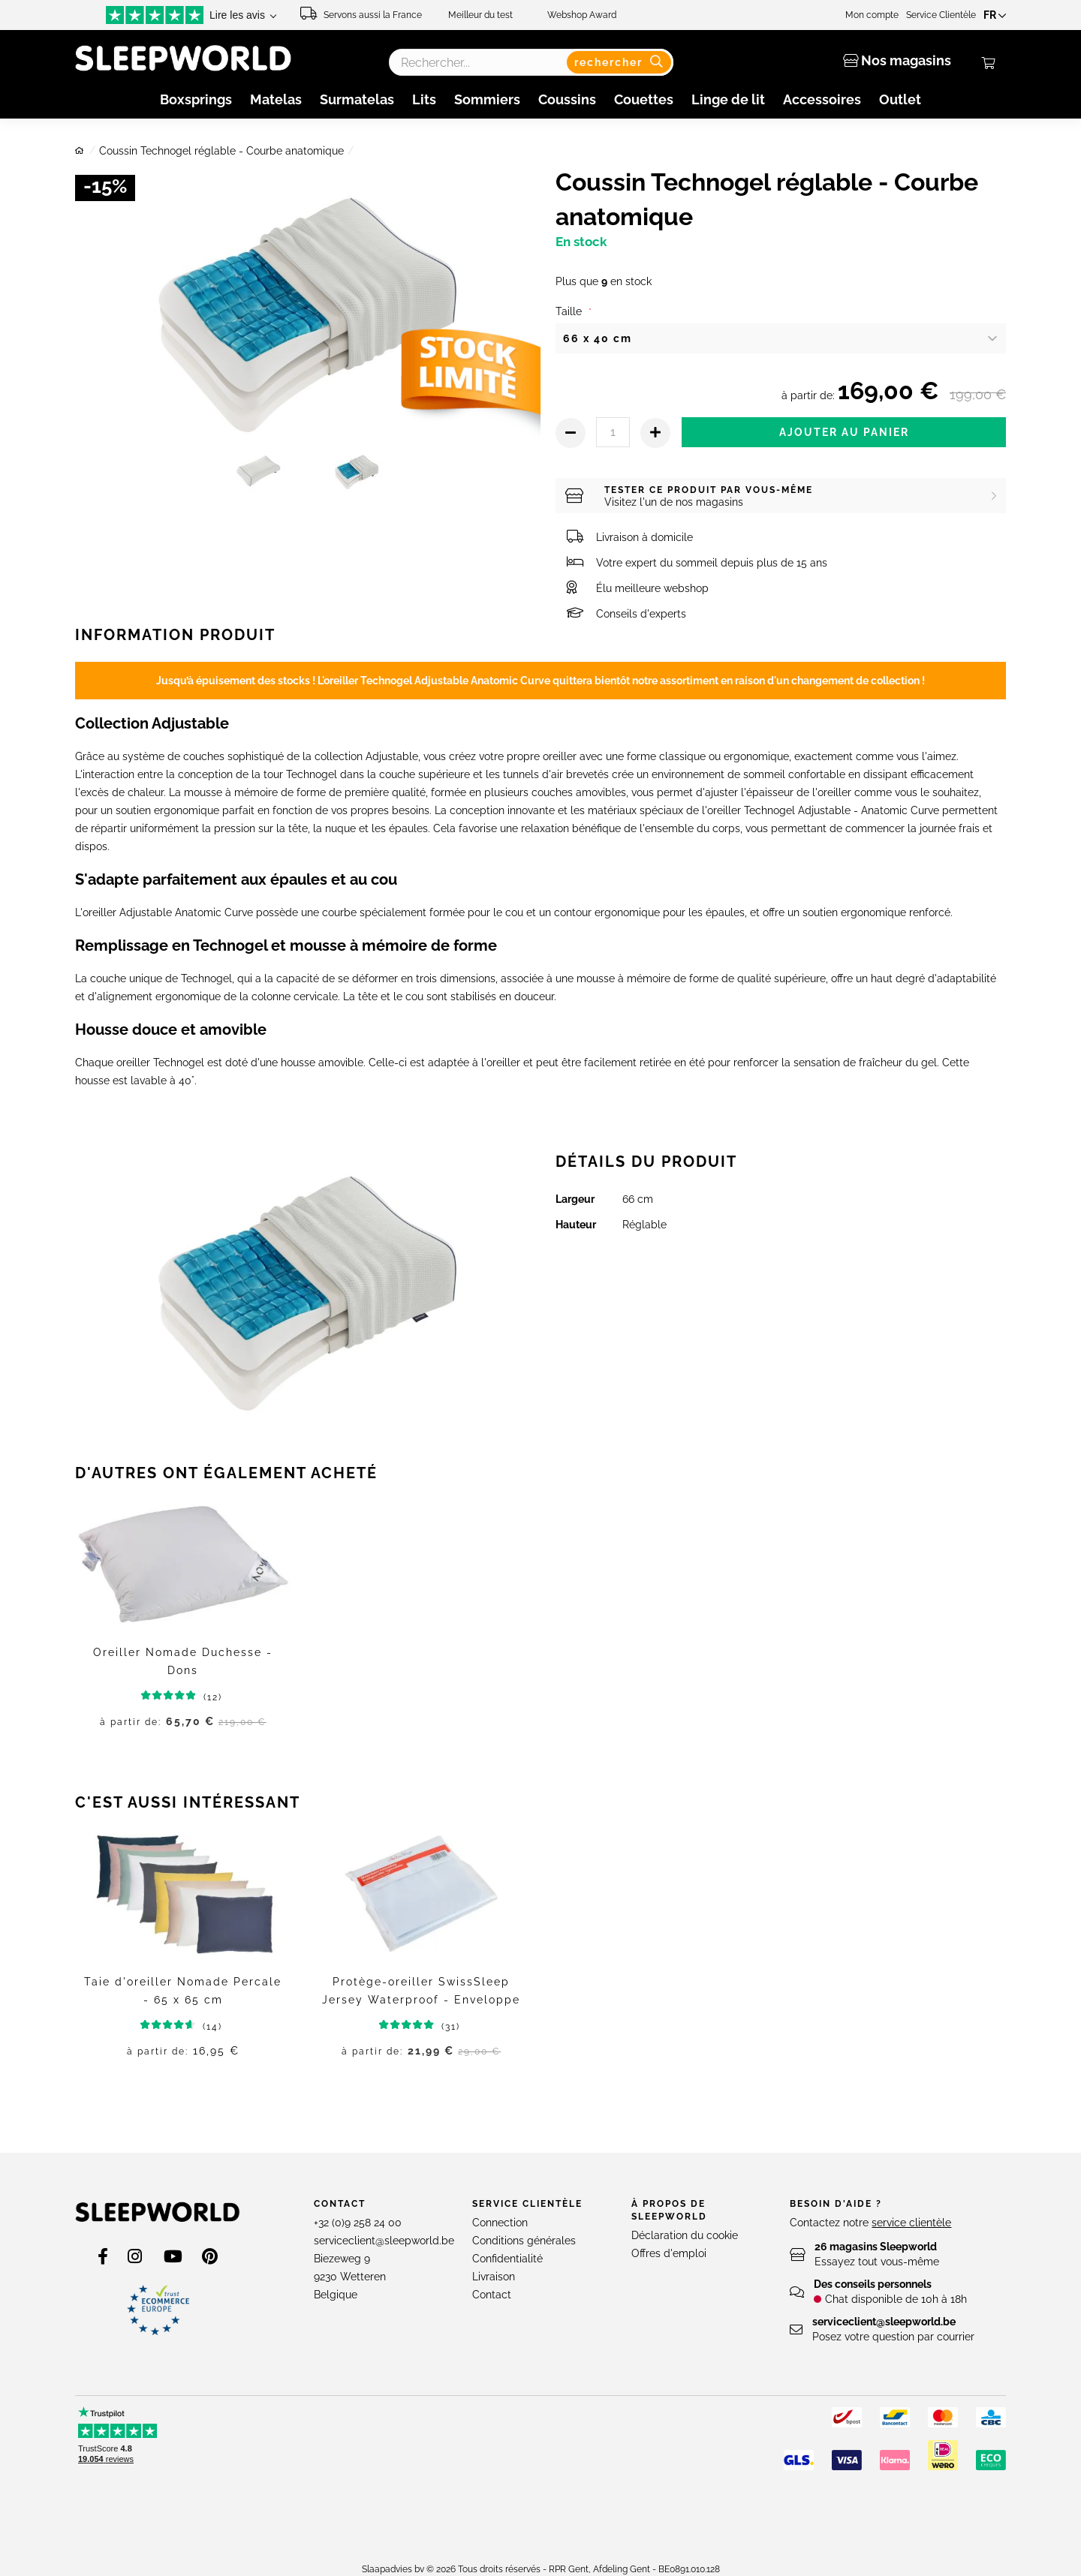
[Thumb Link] (259, 476)
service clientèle (911, 2223)
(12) (195, 1697)
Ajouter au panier (844, 432)
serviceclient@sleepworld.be (384, 2241)
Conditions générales (524, 2241)
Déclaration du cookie (684, 2235)
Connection (500, 2223)
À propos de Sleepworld (669, 2210)
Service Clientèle (945, 15)
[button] (997, 15)
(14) (196, 2026)
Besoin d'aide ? (836, 2204)
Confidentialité (507, 2259)
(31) (434, 2026)
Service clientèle (527, 2204)
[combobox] (531, 62)
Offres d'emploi (668, 2253)
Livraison (493, 2277)
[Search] (621, 62)
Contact (340, 2204)
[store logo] (157, 2212)
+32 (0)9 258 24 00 (358, 2223)
